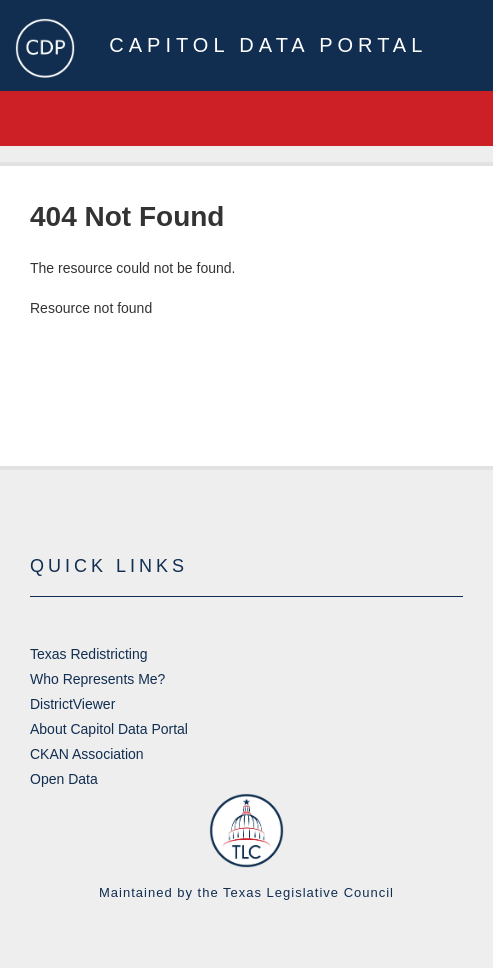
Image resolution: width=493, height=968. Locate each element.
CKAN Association (87, 754)
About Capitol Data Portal (109, 729)
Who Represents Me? (97, 679)
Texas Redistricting (89, 654)
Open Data (64, 779)
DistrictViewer (72, 704)
